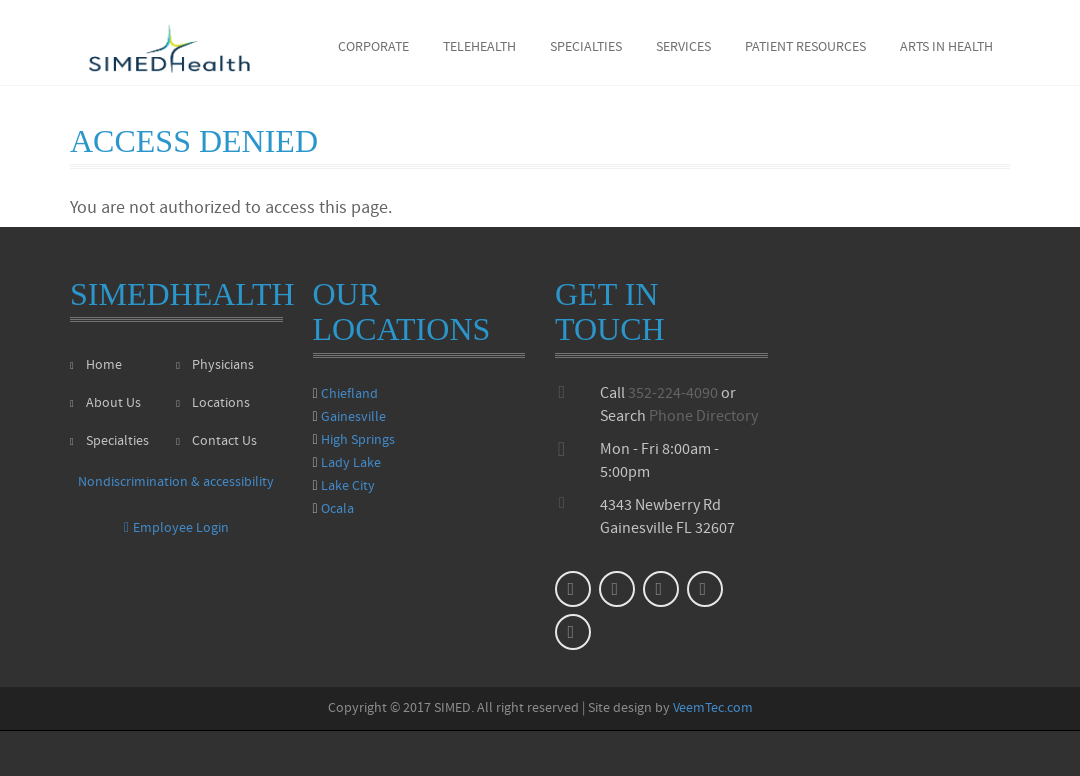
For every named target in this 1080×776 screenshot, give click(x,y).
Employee (176, 528)
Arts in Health (946, 47)
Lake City (348, 486)
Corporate (373, 47)
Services (683, 47)
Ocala (337, 509)
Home (96, 365)
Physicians (215, 365)
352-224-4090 (673, 394)
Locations (213, 403)
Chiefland (349, 394)
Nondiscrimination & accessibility (176, 482)
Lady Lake (351, 463)
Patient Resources (805, 47)
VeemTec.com (713, 708)
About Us (105, 403)
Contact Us (216, 441)
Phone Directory (703, 417)
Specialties (586, 47)
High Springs (358, 440)
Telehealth (479, 47)
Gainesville (353, 417)
